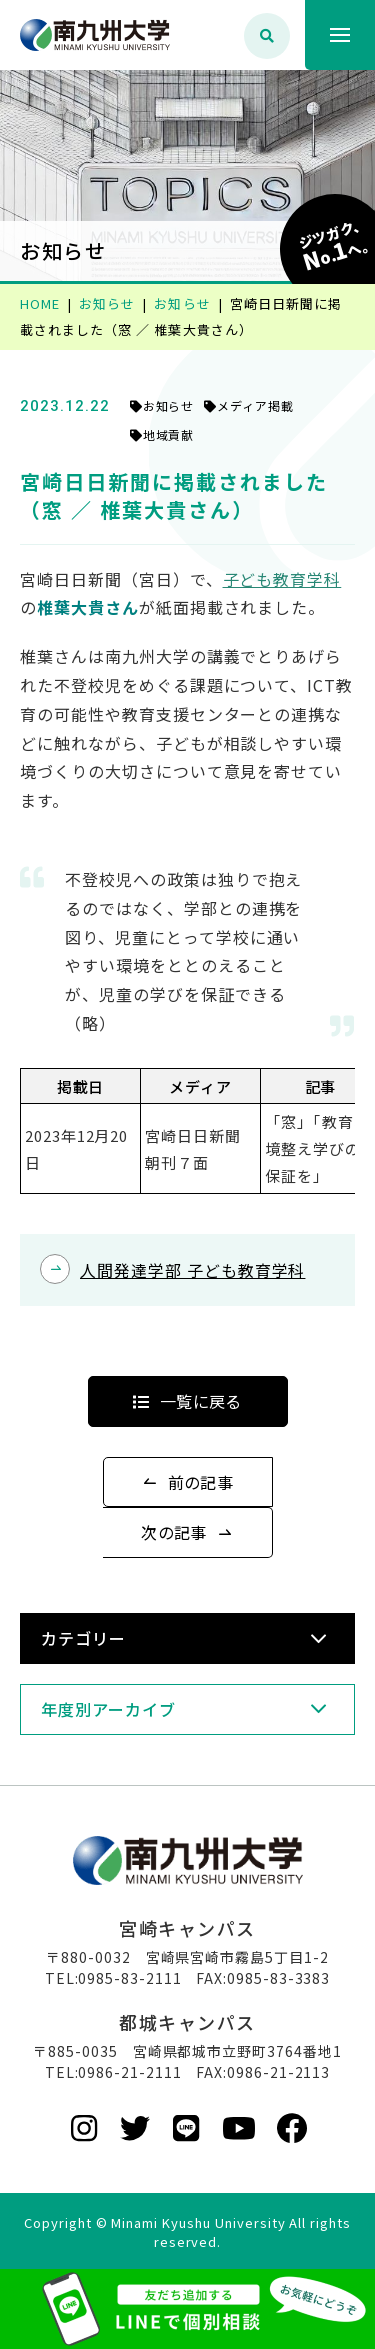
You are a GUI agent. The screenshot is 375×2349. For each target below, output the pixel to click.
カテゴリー (83, 1638)
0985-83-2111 (130, 1978)
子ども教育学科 (282, 579)
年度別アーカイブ (108, 1709)
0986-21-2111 (130, 2072)
